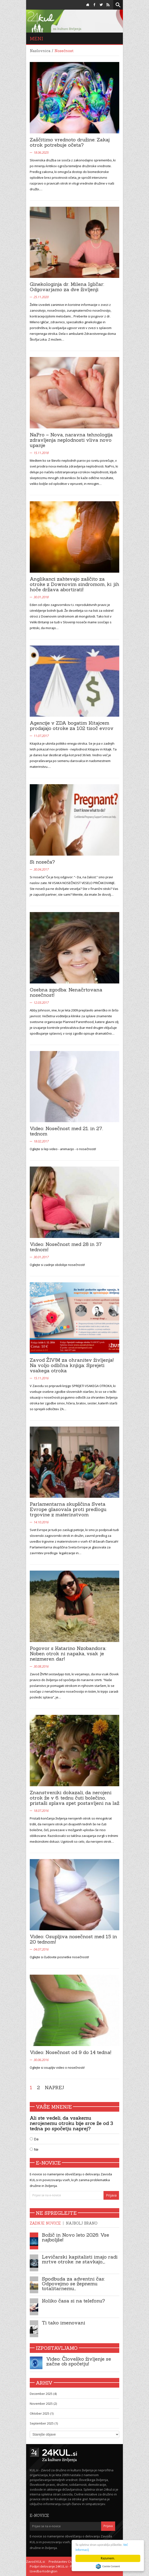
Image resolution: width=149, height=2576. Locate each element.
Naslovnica (40, 50)
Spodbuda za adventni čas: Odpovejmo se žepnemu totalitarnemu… (73, 2283)
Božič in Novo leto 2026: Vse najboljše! (75, 2237)
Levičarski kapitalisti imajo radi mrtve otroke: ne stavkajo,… (80, 2259)
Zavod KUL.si (35, 2561)
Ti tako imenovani (63, 2323)
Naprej (54, 2087)
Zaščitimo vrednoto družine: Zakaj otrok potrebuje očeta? (70, 142)
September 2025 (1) (44, 2423)
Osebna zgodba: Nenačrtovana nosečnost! (66, 992)
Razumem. (108, 2558)
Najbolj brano (81, 2223)
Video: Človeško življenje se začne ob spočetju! (78, 2361)
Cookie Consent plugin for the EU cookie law (108, 2566)
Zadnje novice (45, 2223)
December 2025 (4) (43, 2393)
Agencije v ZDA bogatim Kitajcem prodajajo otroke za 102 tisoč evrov (71, 725)
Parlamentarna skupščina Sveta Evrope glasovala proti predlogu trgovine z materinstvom (68, 1509)
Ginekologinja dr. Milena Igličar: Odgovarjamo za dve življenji (67, 286)
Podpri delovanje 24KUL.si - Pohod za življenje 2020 (67, 2566)
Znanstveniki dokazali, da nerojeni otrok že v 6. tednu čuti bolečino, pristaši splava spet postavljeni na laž (74, 1797)
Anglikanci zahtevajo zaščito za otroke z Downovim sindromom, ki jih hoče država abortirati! (74, 584)
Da (34, 2139)
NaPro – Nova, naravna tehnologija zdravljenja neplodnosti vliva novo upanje (71, 440)
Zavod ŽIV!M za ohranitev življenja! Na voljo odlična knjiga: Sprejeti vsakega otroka (72, 1365)
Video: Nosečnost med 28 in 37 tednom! (66, 1246)
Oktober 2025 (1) (41, 2413)
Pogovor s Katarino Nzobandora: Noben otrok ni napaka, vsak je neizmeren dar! (68, 1653)
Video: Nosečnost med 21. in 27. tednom (66, 1131)
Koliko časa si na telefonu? (73, 2301)
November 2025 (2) (43, 2403)
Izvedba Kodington (43, 2571)
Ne (34, 2149)
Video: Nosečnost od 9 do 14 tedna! (70, 2052)
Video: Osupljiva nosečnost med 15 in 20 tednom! (73, 1939)
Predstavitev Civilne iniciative (70, 2561)
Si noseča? (42, 862)
